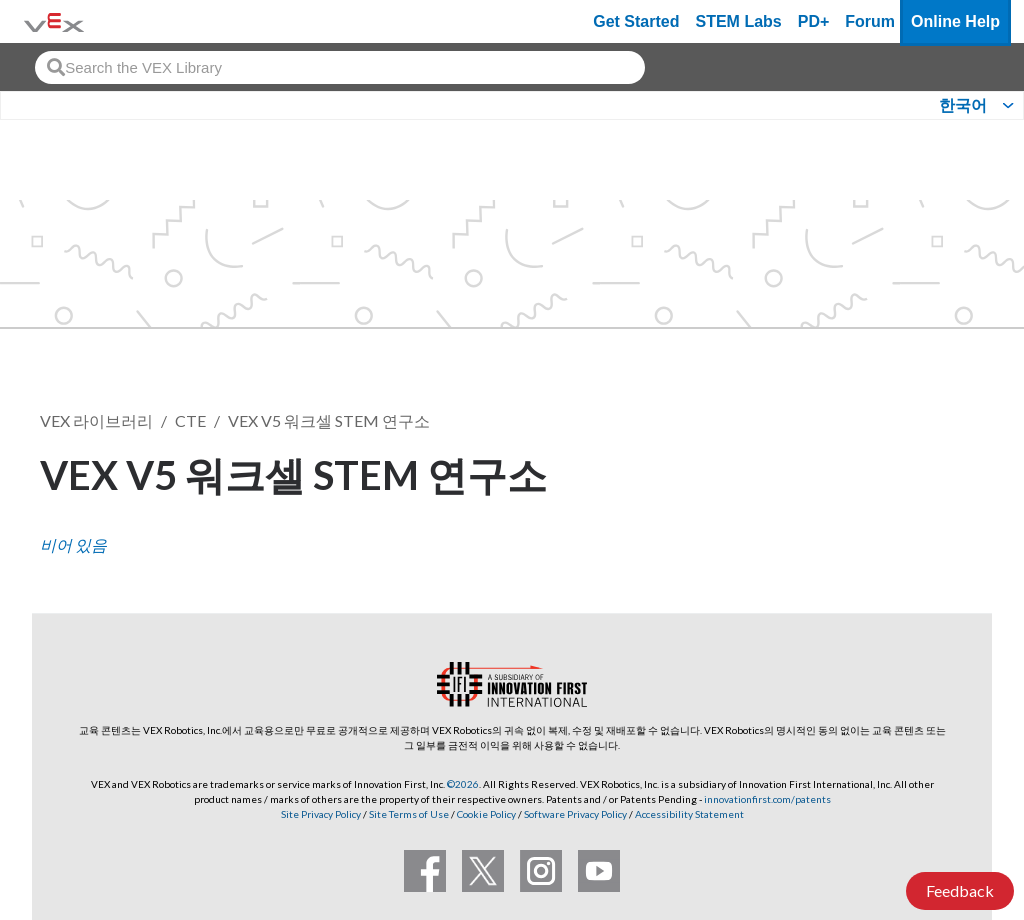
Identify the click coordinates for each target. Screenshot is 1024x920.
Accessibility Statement (689, 814)
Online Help (955, 21)
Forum (870, 21)
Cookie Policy (486, 814)
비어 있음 (73, 544)
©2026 (463, 784)
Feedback (960, 890)
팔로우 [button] (935, 471)
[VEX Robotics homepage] (54, 21)
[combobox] (340, 67)
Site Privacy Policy (321, 814)
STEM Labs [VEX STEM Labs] (739, 21)
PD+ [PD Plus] (814, 21)
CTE (190, 420)
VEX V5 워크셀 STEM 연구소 (329, 420)
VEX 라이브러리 (96, 420)
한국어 (963, 105)
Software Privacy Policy (575, 814)
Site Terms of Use (408, 814)
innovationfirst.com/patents (767, 799)
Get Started (636, 21)
